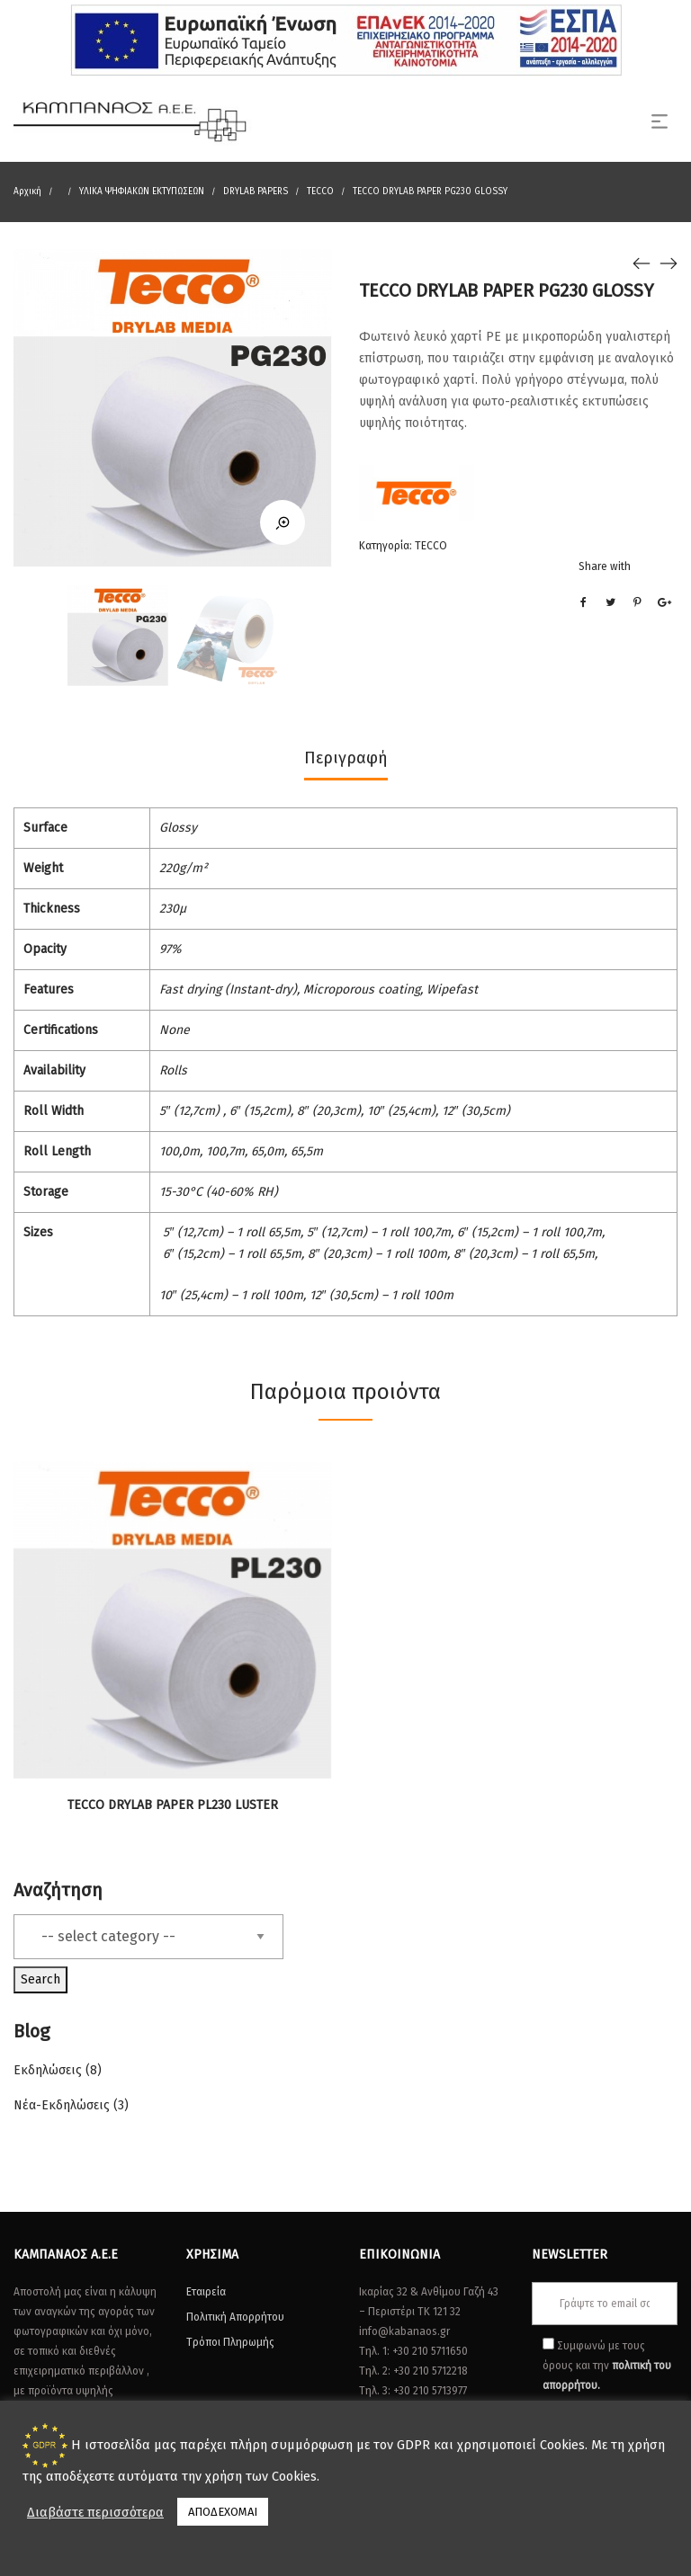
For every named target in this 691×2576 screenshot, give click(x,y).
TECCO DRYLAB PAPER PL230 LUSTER (172, 1805)
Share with (605, 566)
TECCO (320, 191)
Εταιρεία (206, 2292)
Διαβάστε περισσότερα (95, 2512)
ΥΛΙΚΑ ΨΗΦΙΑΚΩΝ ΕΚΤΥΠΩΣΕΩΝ (141, 191)
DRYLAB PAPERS (255, 191)
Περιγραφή (346, 758)
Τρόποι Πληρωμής (230, 2342)
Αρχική (27, 191)
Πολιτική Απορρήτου (235, 2317)
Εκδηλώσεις (47, 2070)
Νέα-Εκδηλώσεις (61, 2105)
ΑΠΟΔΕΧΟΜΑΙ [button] (222, 2511)
